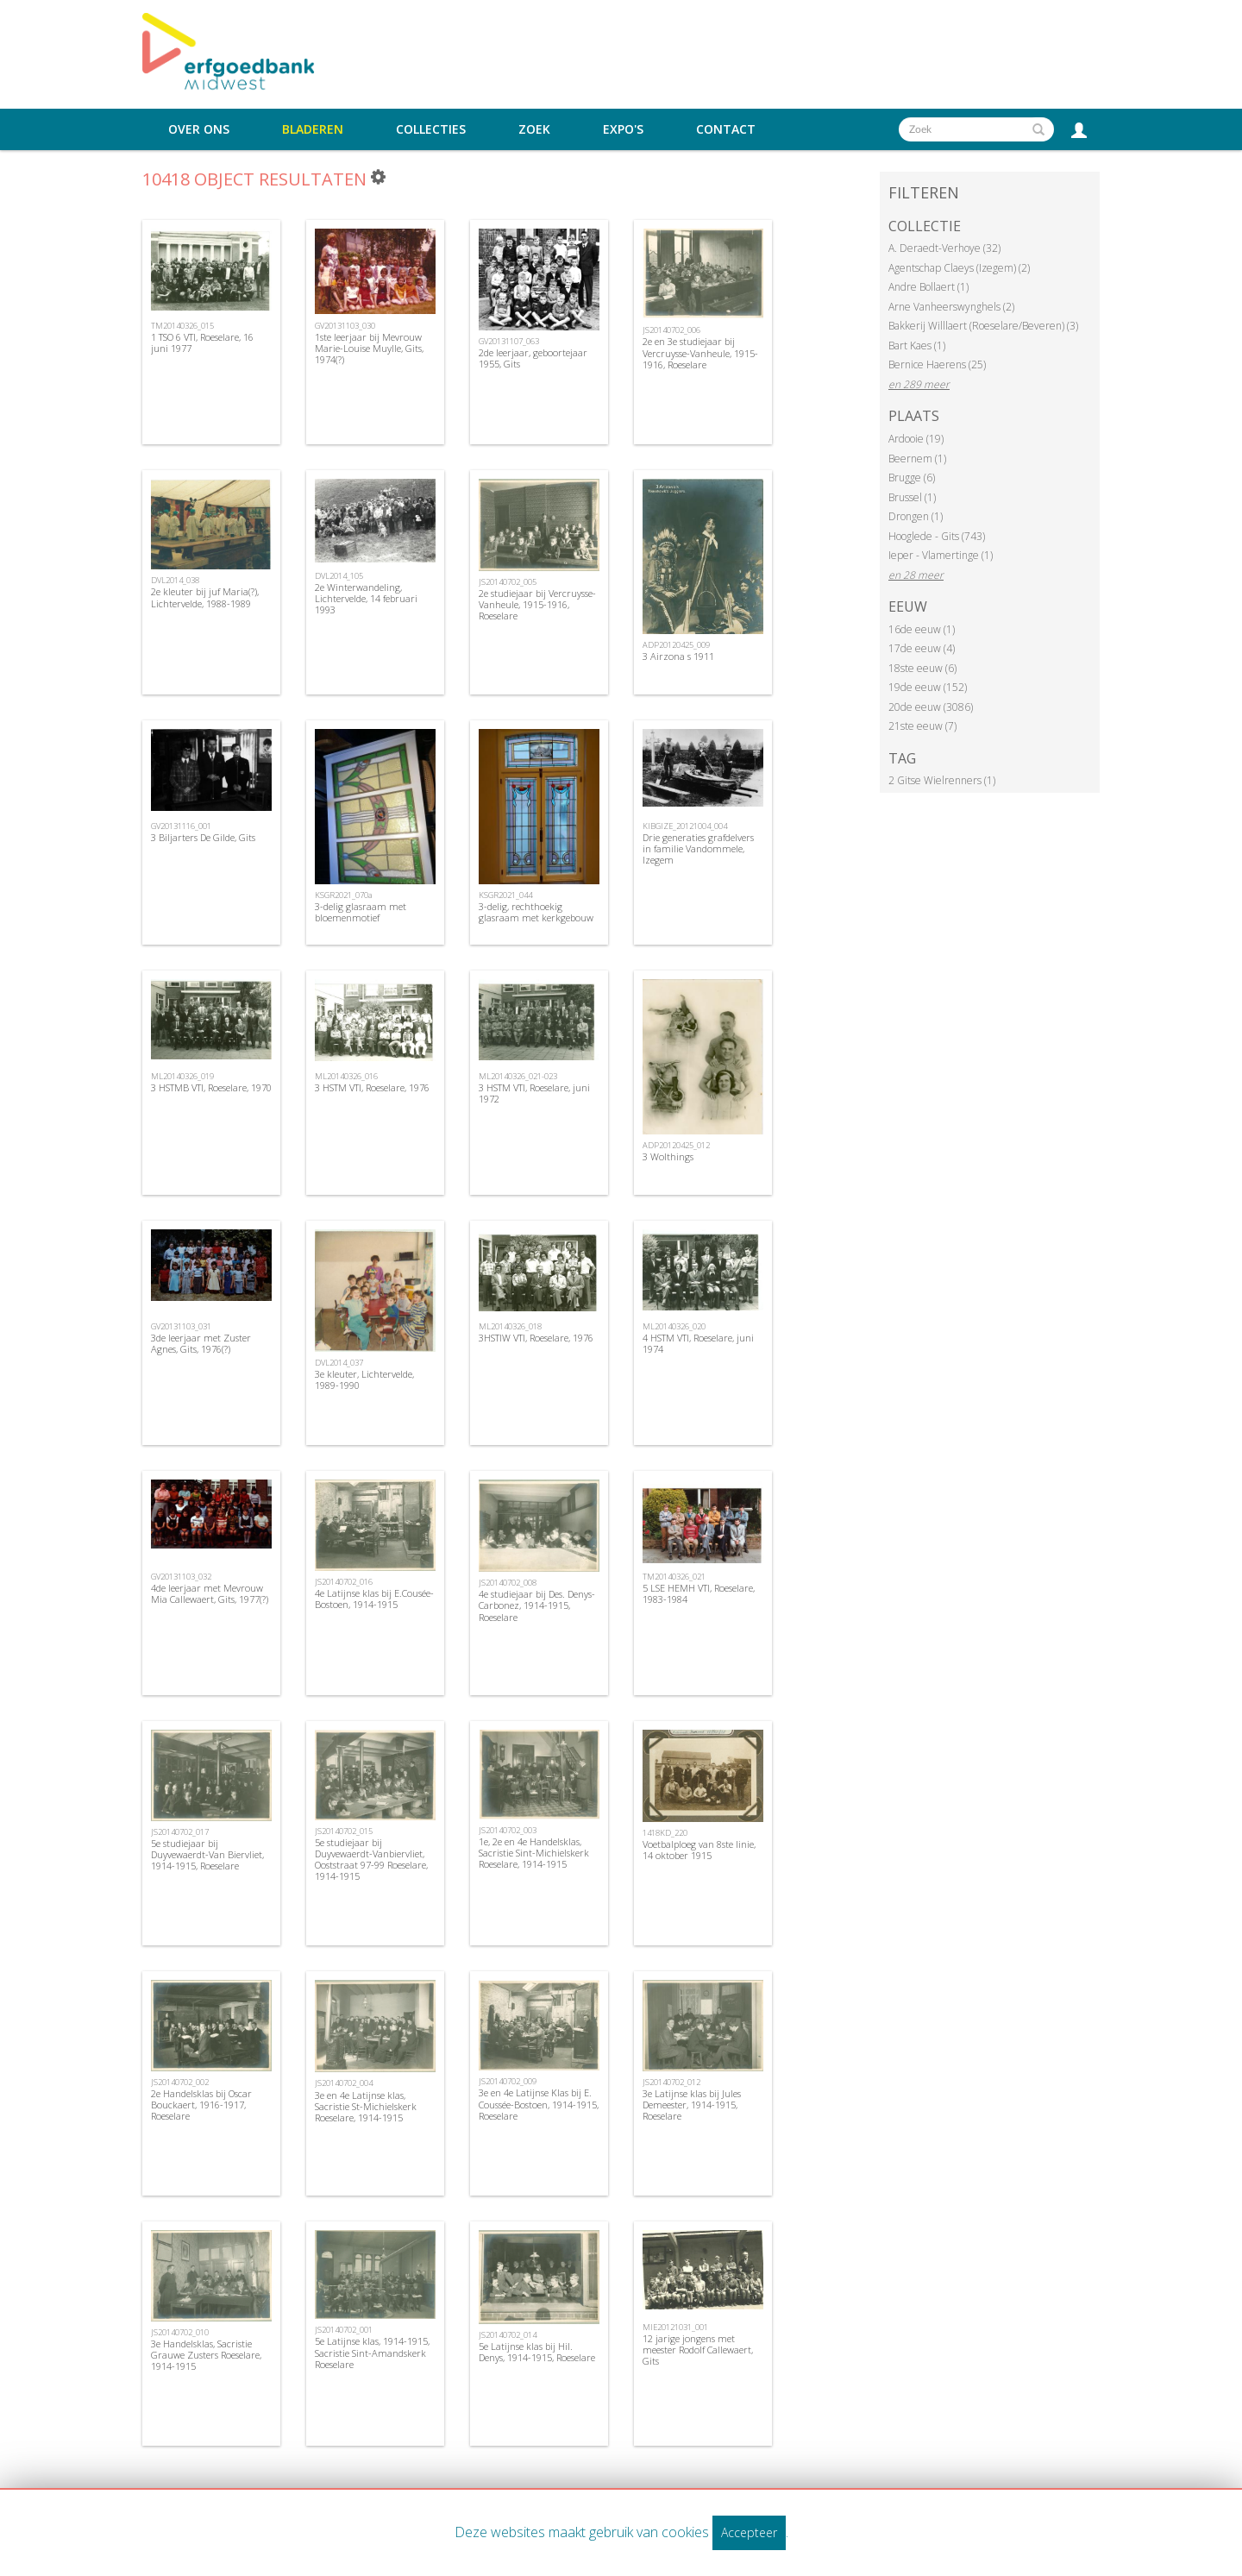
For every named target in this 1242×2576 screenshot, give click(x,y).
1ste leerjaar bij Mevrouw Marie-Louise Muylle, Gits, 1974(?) (369, 348)
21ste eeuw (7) (922, 726)
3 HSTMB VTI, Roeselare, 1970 (211, 1087)
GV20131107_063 (509, 341)
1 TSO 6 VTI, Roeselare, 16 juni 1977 (202, 342)
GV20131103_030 (345, 325)
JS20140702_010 (180, 2332)
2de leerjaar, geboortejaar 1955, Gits (533, 358)
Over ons (198, 129)
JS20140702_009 (507, 2081)
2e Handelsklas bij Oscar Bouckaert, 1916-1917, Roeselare (201, 2104)
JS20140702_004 (344, 2083)
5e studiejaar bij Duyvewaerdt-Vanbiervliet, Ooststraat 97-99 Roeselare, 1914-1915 (371, 1859)
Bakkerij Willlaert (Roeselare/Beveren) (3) (983, 325)
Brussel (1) (912, 497)
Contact (726, 129)
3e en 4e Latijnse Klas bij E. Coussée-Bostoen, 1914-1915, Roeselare (539, 2103)
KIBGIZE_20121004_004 (685, 826)
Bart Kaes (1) (916, 345)
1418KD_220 (665, 1832)
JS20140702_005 (507, 581)
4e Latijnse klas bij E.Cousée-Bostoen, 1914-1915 (374, 1598)
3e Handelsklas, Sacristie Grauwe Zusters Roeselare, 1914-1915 (206, 2354)
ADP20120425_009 (676, 644)
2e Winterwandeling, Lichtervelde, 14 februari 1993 (366, 598)
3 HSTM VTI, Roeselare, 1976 (372, 1087)
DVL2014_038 (175, 580)
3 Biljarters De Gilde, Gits (203, 837)
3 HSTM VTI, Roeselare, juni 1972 (534, 1093)
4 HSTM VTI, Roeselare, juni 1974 (698, 1343)
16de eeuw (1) (921, 629)
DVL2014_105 (339, 575)
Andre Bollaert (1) (928, 287)
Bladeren (312, 129)
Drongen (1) (915, 516)
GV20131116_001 (181, 826)
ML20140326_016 (346, 1076)
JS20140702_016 (344, 1581)
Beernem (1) (917, 458)
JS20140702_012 (671, 2082)
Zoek (534, 129)
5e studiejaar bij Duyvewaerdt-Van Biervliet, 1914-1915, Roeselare (207, 1854)
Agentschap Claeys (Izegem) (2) (959, 268)
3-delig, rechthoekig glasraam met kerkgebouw (536, 912)
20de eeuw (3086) (930, 707)
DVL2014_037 (339, 1362)
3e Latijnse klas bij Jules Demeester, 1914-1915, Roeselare (692, 2104)
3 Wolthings (668, 1156)
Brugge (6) (911, 477)
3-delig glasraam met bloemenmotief (360, 912)
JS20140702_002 (180, 2082)
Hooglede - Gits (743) (936, 536)
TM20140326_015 (182, 325)
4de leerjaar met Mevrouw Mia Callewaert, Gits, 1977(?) (209, 1593)
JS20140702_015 (344, 1831)
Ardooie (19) (916, 438)
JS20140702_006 (671, 330)
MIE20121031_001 (675, 2327)
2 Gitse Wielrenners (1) (941, 780)
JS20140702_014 (507, 2334)
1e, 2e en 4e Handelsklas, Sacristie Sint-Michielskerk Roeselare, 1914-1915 (534, 1852)
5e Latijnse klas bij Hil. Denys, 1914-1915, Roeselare (537, 2352)
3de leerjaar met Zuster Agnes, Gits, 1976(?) (201, 1343)
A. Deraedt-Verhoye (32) (944, 248)
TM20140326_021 (674, 1576)
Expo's (623, 129)
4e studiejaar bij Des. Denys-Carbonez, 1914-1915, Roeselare (537, 1605)
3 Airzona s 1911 (678, 656)
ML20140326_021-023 (518, 1076)
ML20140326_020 (674, 1326)
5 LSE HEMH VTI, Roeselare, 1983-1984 (699, 1593)
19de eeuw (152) (927, 687)
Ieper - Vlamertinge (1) (940, 555)
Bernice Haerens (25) (937, 364)
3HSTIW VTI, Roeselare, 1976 (536, 1337)
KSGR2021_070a (344, 895)
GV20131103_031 (181, 1326)
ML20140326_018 (510, 1326)
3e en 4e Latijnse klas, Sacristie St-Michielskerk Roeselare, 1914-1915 (366, 2106)
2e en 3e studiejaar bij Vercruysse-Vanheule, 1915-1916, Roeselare (700, 352)
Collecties (431, 129)
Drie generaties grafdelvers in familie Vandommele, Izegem (698, 848)
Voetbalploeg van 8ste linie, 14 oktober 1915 (699, 1850)
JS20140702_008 (507, 1582)
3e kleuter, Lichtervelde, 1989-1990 (364, 1379)
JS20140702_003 (507, 1830)
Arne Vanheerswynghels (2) (951, 306)
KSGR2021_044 (505, 895)
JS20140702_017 (180, 1832)
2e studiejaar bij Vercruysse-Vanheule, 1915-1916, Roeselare (537, 604)
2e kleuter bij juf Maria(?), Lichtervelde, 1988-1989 (205, 597)
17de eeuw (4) (921, 648)
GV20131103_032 (181, 1576)
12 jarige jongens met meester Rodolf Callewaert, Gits (698, 2349)
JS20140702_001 (344, 2329)
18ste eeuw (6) (922, 668)
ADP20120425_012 (676, 1145)
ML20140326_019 (182, 1076)
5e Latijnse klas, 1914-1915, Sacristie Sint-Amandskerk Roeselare (372, 2352)
